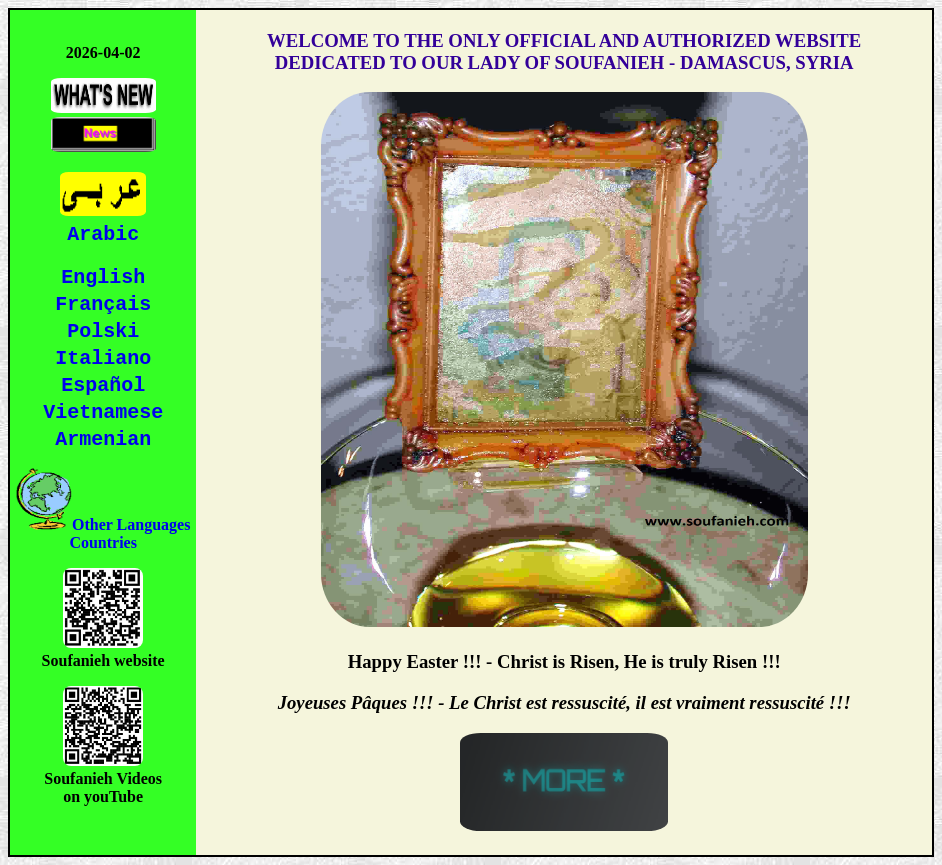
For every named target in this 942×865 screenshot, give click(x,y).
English (103, 273)
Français (103, 301)
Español (103, 385)
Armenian (103, 441)
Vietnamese (103, 413)
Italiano (103, 357)
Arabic (103, 229)
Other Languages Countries (103, 537)
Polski (103, 329)
